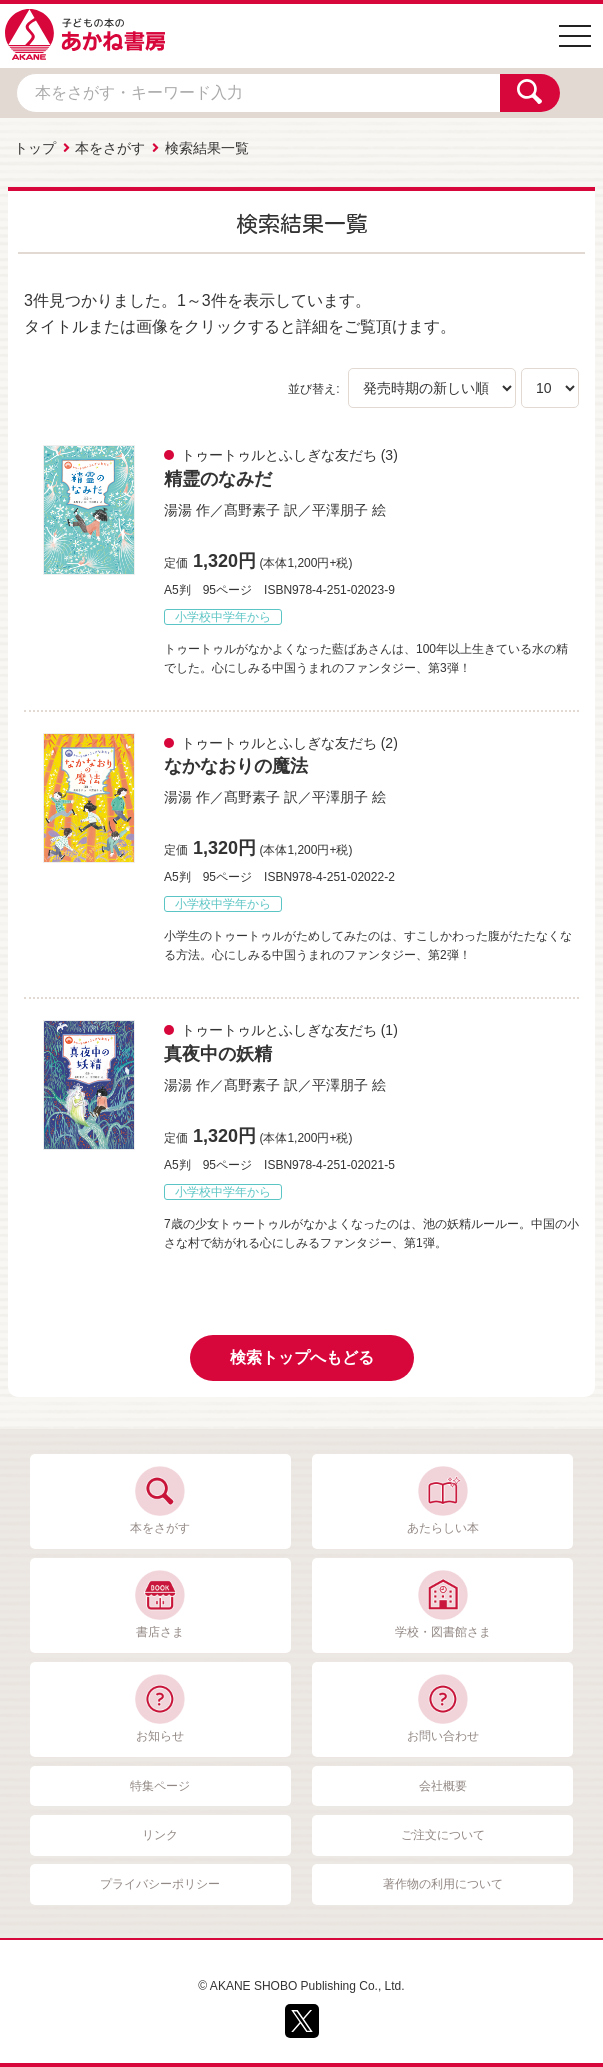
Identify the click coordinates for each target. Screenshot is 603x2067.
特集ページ (160, 1786)
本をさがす (110, 148)
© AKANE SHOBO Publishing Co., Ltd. (301, 1986)
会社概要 (443, 1786)
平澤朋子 (340, 510)
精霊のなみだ (218, 479)
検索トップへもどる (302, 1357)
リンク (160, 1835)
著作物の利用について (443, 1884)
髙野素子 (252, 510)
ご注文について (443, 1835)
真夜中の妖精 (218, 1054)
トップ (35, 148)
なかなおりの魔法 (236, 766)
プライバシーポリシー (160, 1884)
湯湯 (178, 510)
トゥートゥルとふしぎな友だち (279, 455)
